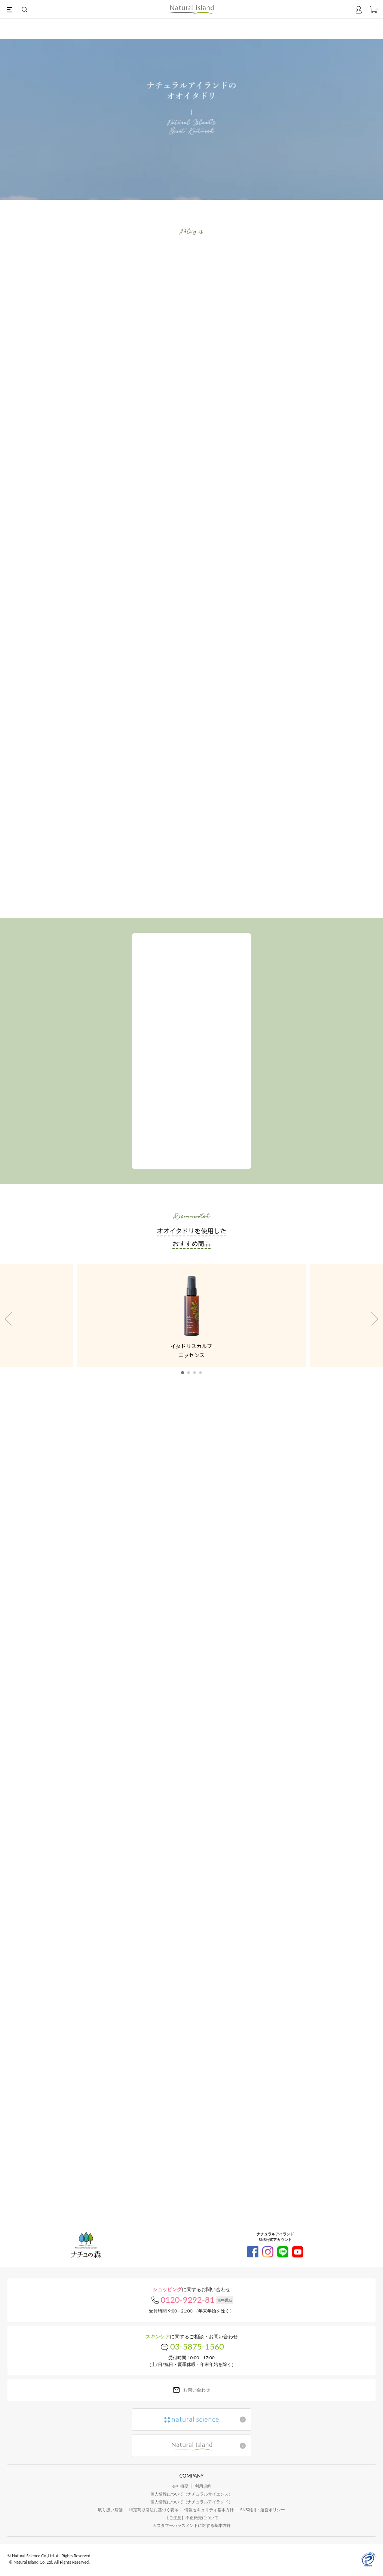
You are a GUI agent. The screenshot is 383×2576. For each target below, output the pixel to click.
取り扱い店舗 (110, 2509)
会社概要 (180, 2486)
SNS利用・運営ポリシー (262, 2509)
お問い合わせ (196, 2390)
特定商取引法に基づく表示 (153, 2509)
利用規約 (203, 2486)
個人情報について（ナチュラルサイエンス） (191, 2493)
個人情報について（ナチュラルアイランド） (191, 2501)
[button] (182, 1372)
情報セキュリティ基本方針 (209, 2509)
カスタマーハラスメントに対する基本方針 (192, 2525)
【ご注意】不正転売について (191, 2517)
